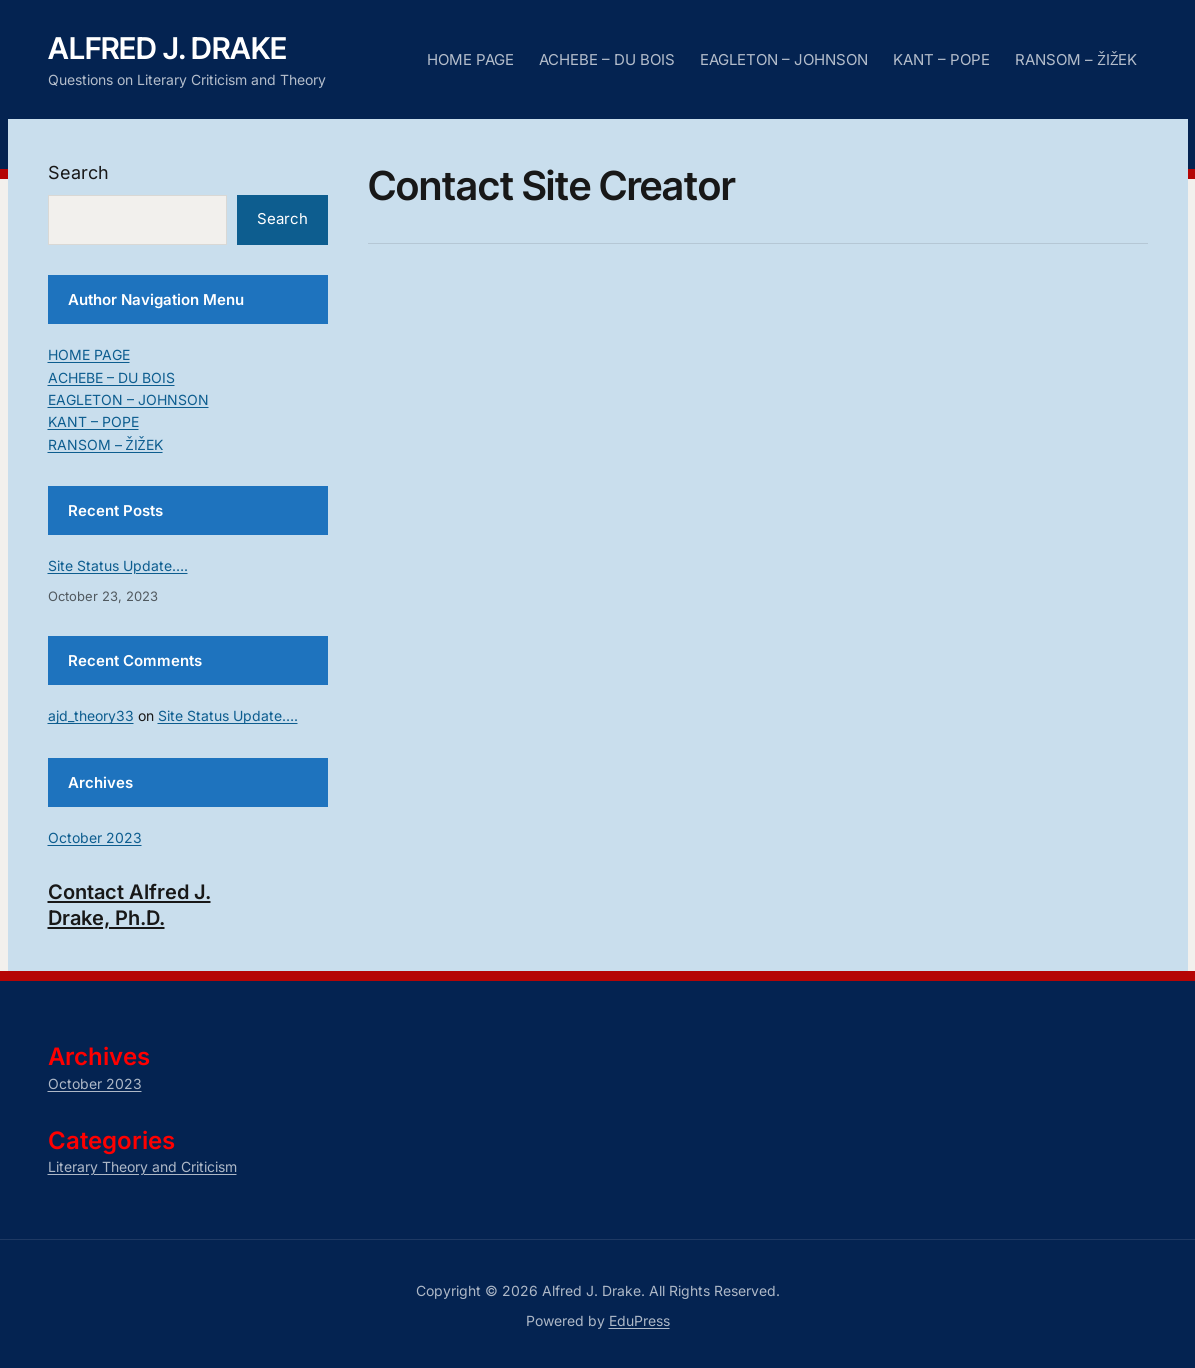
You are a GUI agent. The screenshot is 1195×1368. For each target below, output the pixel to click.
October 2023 (95, 837)
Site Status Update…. (118, 565)
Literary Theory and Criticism (142, 1166)
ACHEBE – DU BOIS (607, 59)
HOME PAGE (470, 59)
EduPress (639, 1320)
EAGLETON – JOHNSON (784, 59)
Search (78, 172)
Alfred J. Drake (167, 48)
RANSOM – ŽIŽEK (1076, 59)
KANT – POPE (941, 59)
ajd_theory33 (91, 715)
